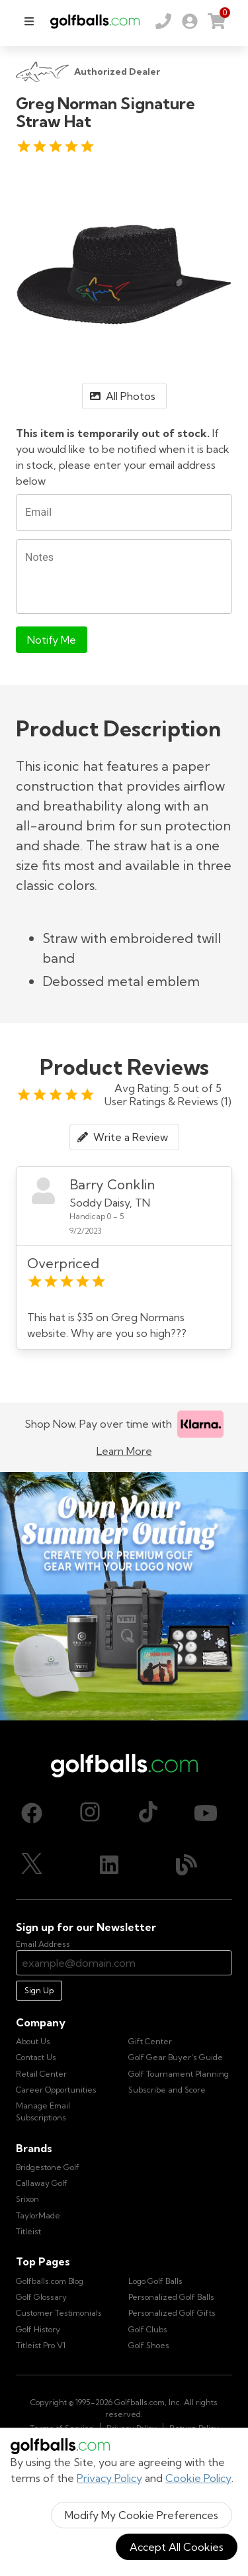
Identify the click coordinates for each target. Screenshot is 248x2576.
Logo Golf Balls (155, 2281)
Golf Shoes (148, 2345)
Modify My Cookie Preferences (141, 2515)
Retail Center (41, 2074)
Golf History (38, 2329)
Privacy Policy (109, 2478)
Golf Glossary (41, 2297)
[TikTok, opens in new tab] (148, 1813)
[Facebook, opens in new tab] (32, 1813)
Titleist (28, 2231)
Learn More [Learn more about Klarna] (124, 1451)
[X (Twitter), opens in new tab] (32, 1865)
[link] (189, 21)
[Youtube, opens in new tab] (206, 1813)
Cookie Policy (198, 2478)
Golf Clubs (147, 2329)
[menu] (29, 21)
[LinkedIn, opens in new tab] (109, 1865)
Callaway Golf (41, 2183)
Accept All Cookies (177, 2546)
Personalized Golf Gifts (172, 2313)
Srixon (27, 2199)
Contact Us (36, 2057)
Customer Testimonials (59, 2313)
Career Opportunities (56, 2090)
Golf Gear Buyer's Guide (175, 2057)
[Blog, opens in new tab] (186, 1865)
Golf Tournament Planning (178, 2074)
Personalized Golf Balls (171, 2297)
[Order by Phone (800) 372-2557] (163, 21)
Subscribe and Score (167, 2090)
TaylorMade (38, 2215)
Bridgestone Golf (47, 2167)
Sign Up (39, 1990)
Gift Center (150, 2041)
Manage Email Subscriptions (43, 2111)
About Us (33, 2041)
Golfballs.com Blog (49, 2281)
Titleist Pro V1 (40, 2345)
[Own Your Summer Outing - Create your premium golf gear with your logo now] (124, 1596)
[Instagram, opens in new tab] (90, 1813)
